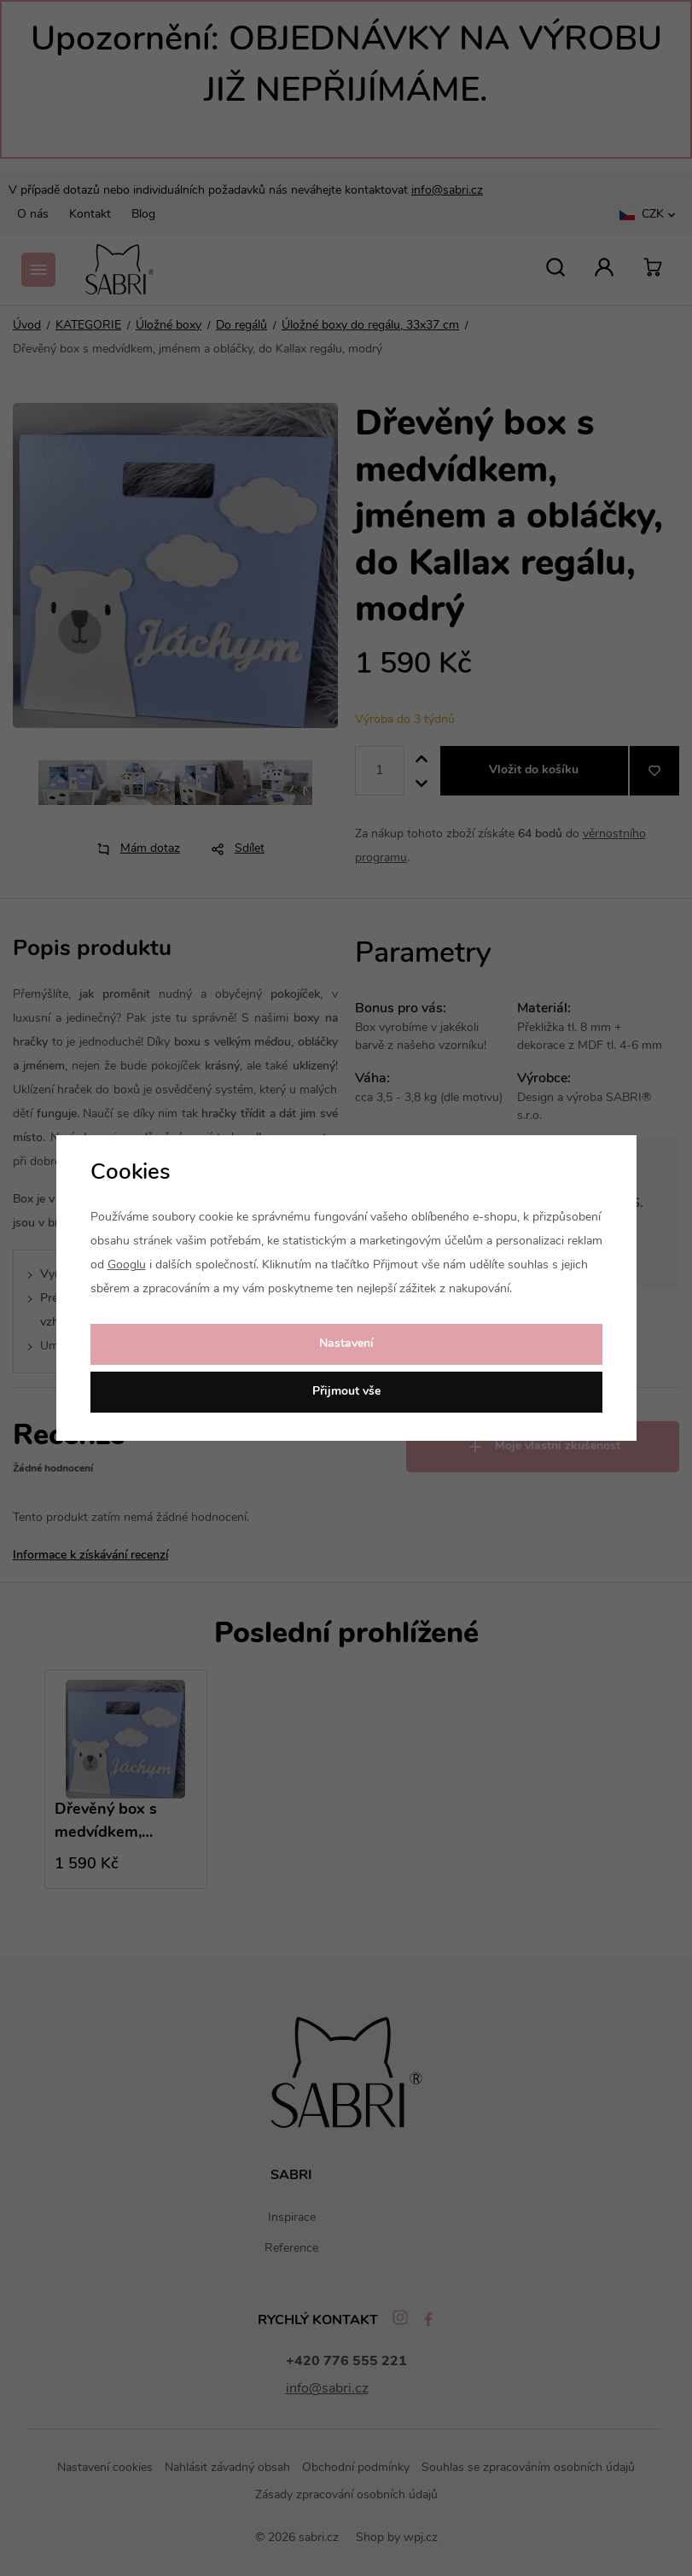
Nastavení (346, 1344)
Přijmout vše (346, 1391)
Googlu (127, 1265)
